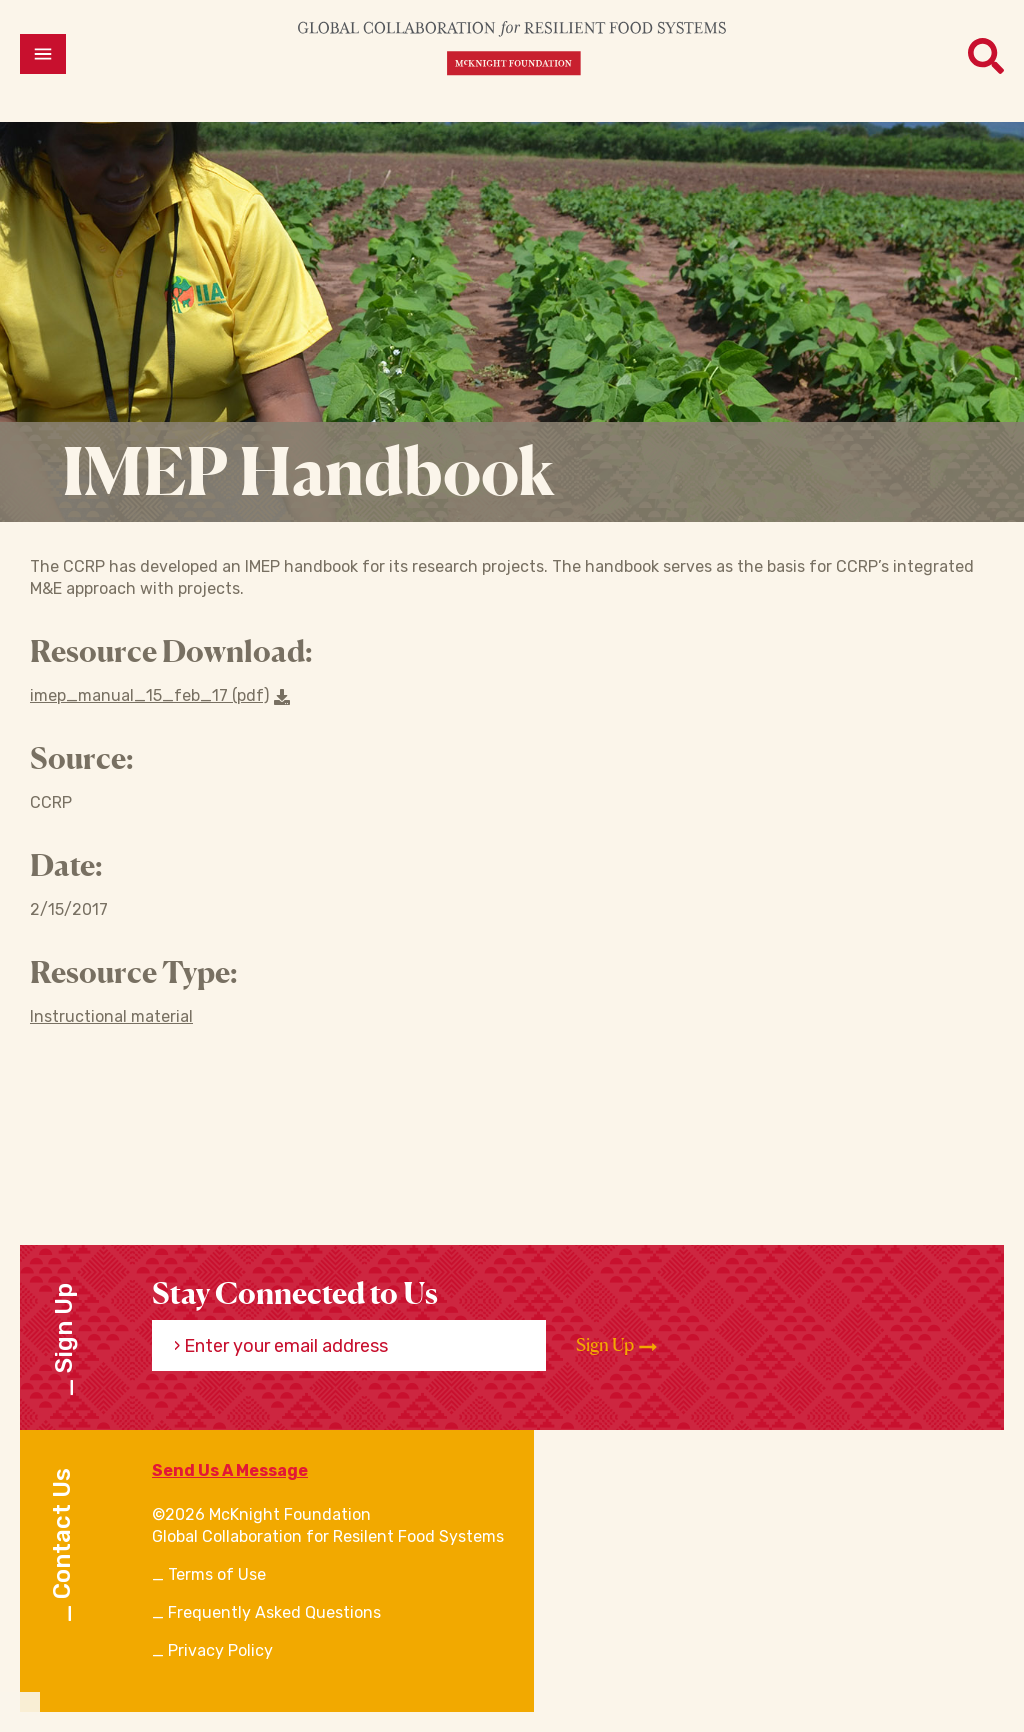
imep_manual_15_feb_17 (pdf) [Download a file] (160, 695)
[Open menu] (43, 54)
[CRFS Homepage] (512, 47)
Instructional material (111, 1016)
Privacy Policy (220, 1650)
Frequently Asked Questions (274, 1612)
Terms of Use (217, 1574)
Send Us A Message (230, 1470)
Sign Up (616, 1345)
